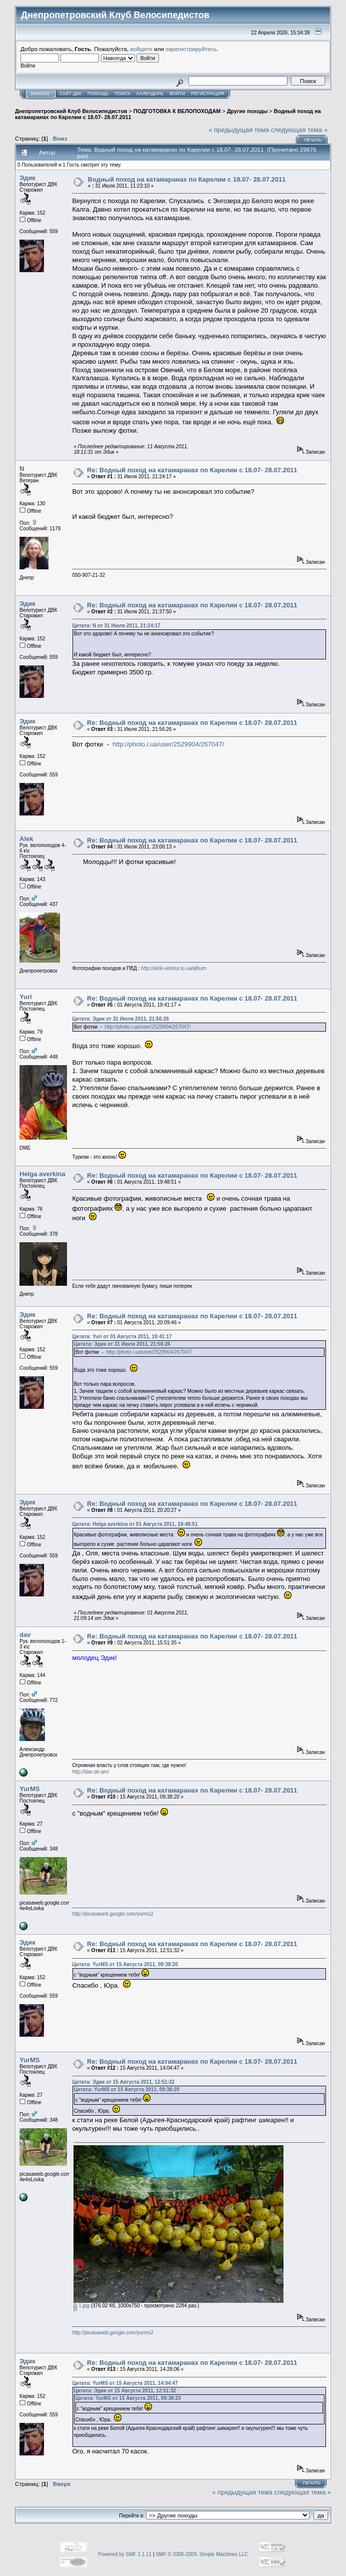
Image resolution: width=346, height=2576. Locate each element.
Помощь (98, 93)
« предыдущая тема (238, 130)
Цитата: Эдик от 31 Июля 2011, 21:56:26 (120, 1019)
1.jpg (81, 2305)
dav (25, 1634)
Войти (177, 93)
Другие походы (247, 111)
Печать (313, 140)
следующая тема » (299, 130)
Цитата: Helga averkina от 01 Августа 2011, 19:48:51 (135, 1524)
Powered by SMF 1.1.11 (125, 2554)
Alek (26, 838)
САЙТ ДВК (71, 93)
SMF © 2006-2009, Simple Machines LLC (202, 2554)
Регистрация (207, 93)
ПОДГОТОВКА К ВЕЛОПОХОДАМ (177, 111)
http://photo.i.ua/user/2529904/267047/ (168, 744)
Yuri (26, 997)
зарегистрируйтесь (191, 49)
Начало (40, 93)
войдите (141, 49)
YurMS (30, 1789)
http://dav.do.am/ (90, 1772)
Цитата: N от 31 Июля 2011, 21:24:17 (116, 625)
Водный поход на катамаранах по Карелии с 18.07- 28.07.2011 (187, 179)
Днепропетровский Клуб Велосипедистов (71, 111)
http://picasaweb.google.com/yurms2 (112, 1914)
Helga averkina (43, 1174)
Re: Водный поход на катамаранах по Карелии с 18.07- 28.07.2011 (192, 470)
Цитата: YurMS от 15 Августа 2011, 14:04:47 (125, 2383)
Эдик (28, 178)
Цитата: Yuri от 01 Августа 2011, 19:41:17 (122, 1336)
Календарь (150, 93)
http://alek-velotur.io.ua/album (173, 968)
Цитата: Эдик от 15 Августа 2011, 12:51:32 (123, 2082)
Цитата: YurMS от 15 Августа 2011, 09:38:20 (125, 1964)
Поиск (122, 93)
